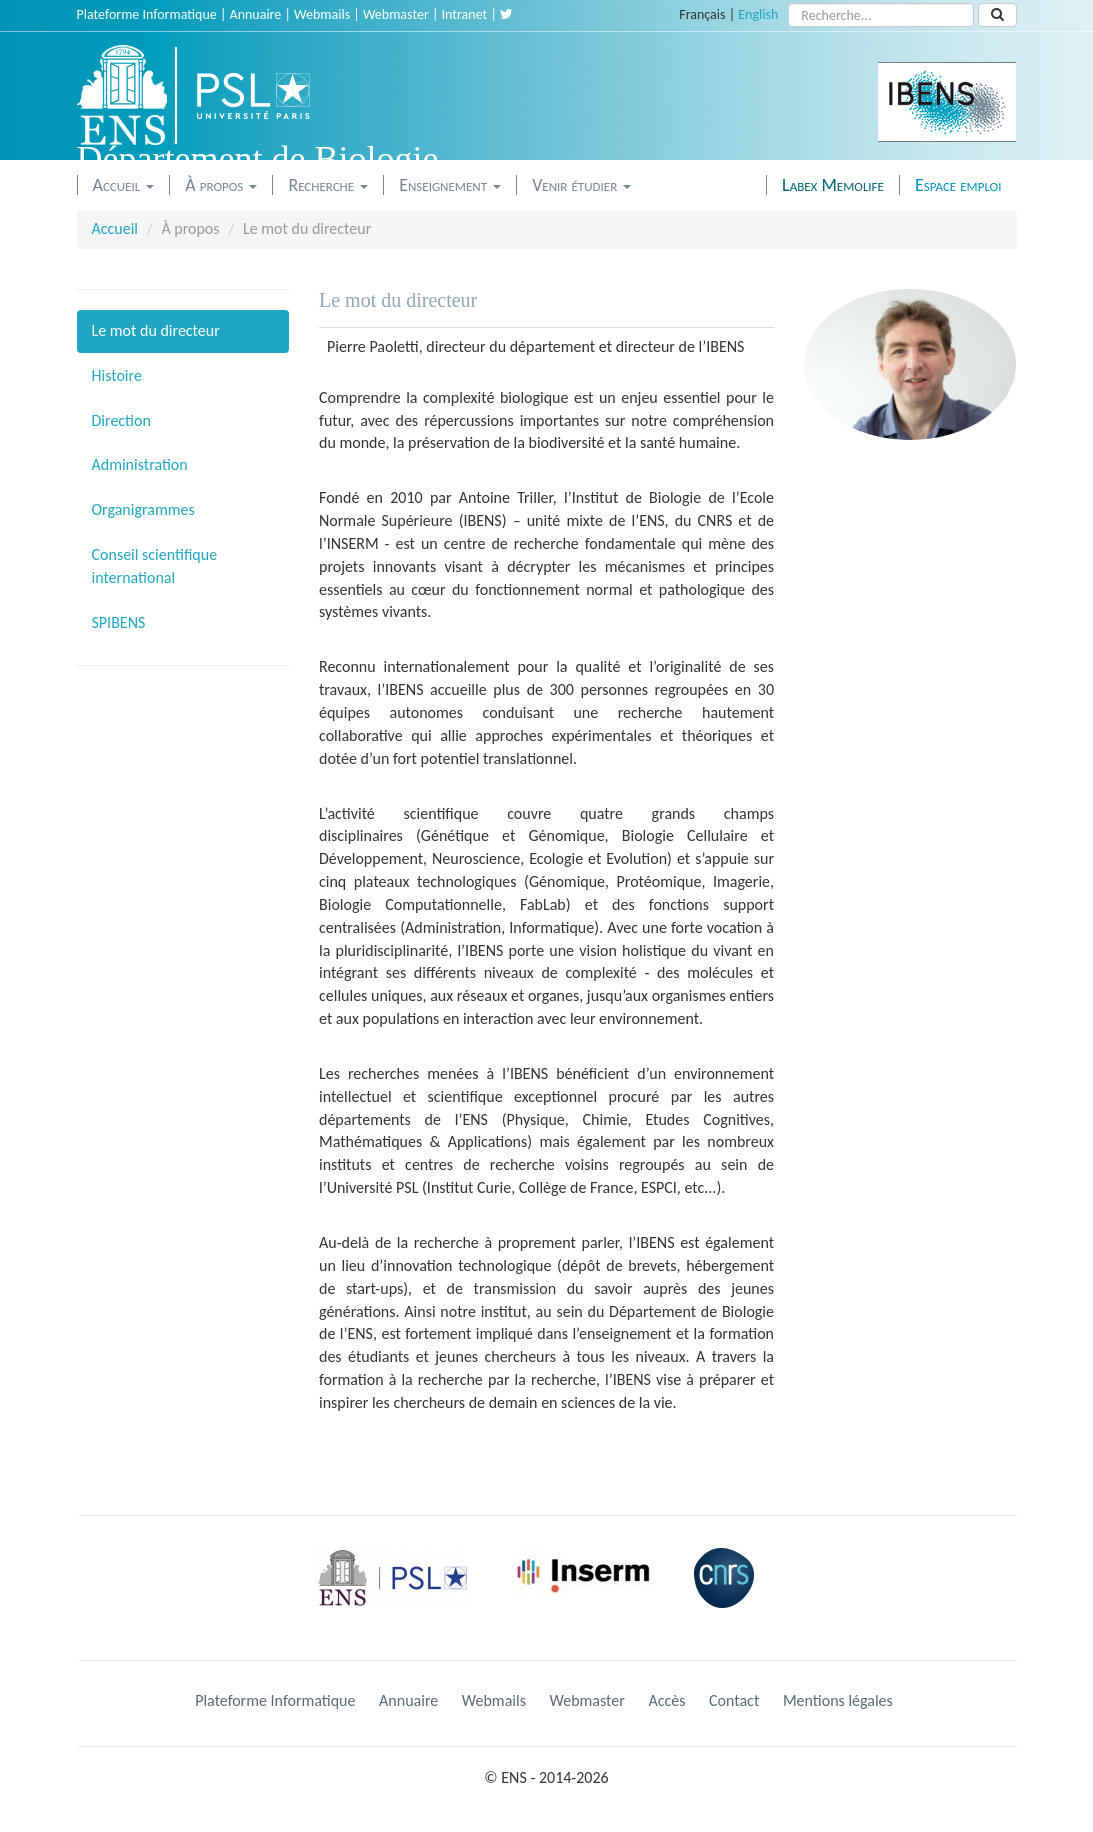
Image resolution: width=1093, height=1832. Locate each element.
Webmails (322, 14)
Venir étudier (581, 185)
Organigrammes (143, 509)
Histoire (117, 375)
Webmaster (396, 14)
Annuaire (256, 14)
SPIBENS (119, 622)
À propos (221, 185)
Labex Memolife (833, 185)
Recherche (328, 185)
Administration (140, 464)
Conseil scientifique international (155, 566)
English (758, 14)
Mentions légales (838, 1700)
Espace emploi (958, 185)
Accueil (124, 185)
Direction (121, 420)
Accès (666, 1700)
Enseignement (450, 185)
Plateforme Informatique (147, 14)
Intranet (465, 14)
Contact (734, 1700)
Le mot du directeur (156, 330)
